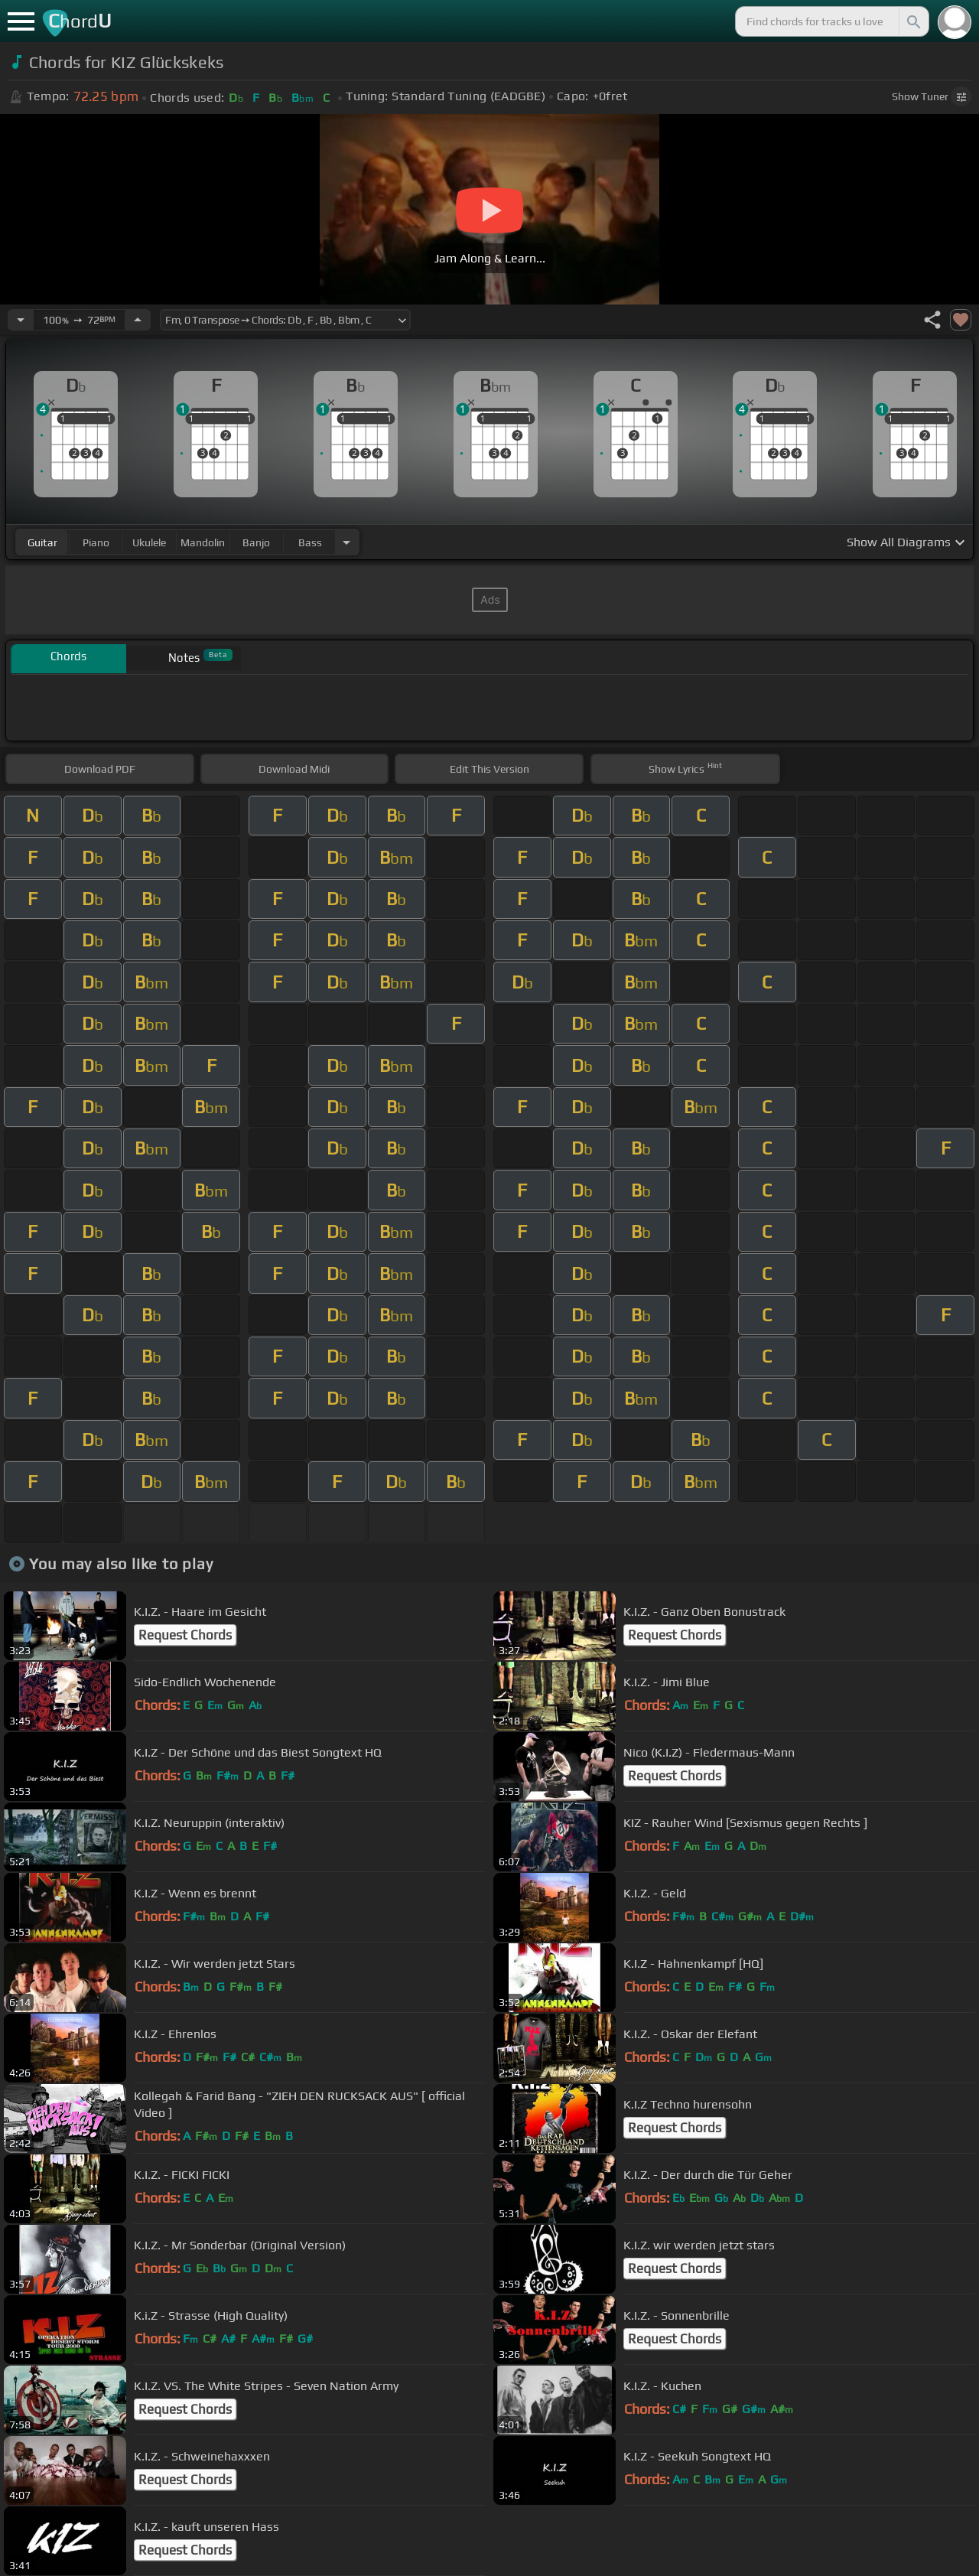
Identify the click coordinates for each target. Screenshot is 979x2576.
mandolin (203, 542)
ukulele (149, 542)
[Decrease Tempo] (21, 320)
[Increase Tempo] (138, 320)
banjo (256, 542)
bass (310, 542)
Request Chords (185, 1635)
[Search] (912, 21)
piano (96, 542)
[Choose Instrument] (346, 542)
